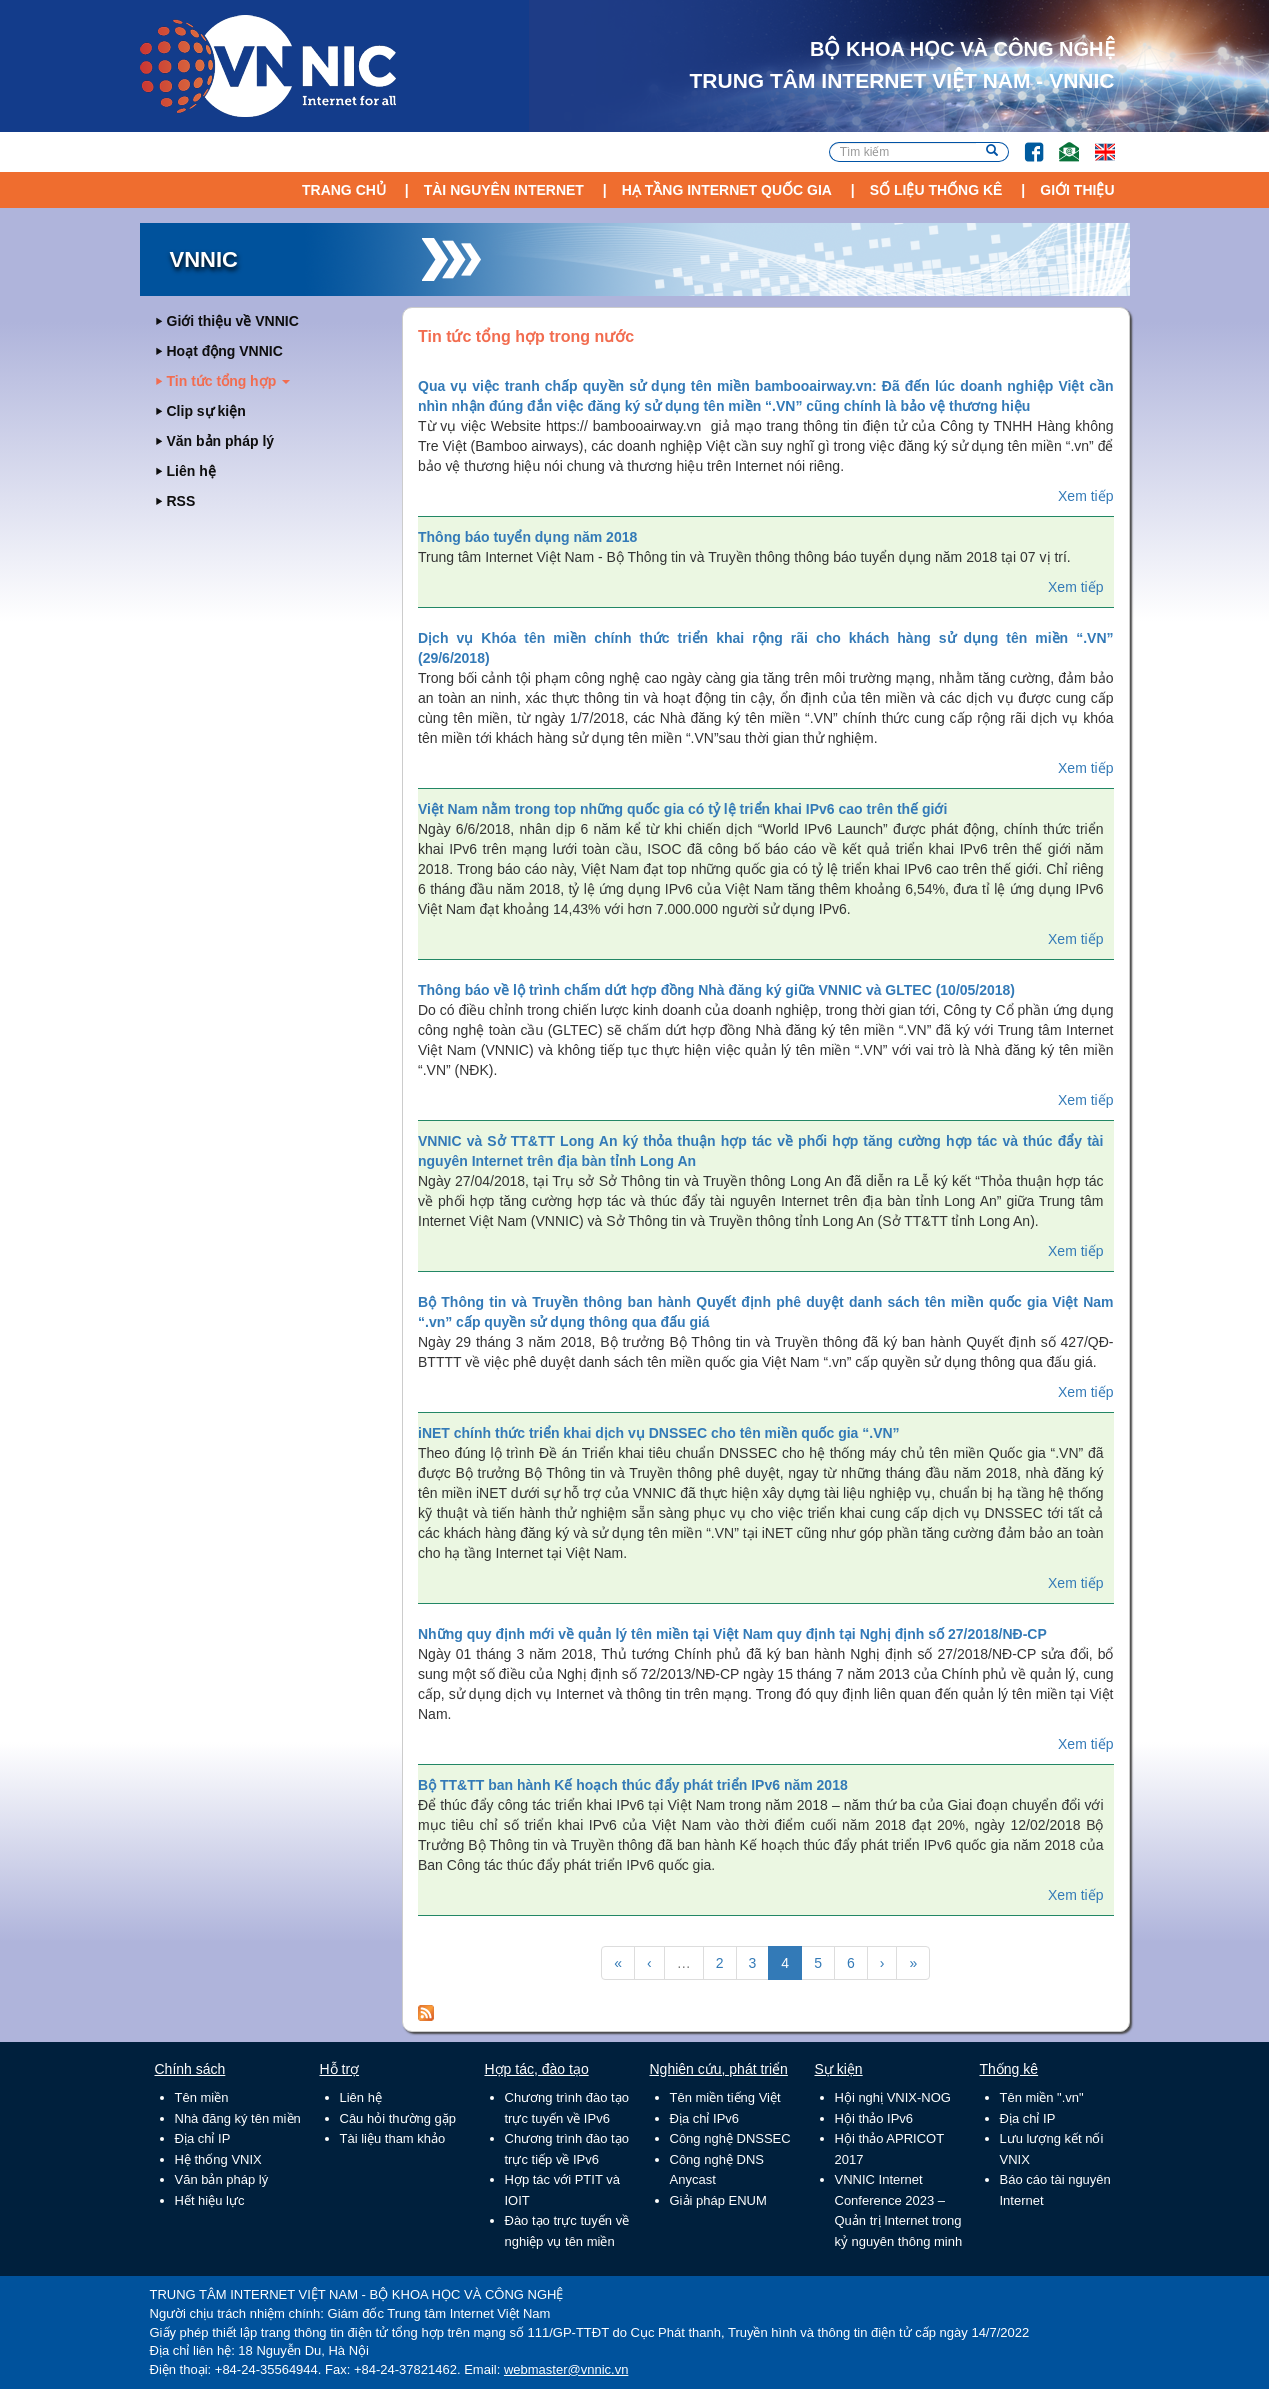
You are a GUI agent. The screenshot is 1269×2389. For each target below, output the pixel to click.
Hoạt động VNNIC (225, 351)
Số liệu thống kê (936, 190)
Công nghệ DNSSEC (730, 2138)
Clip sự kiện (206, 411)
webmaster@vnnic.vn (566, 2369)
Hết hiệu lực (210, 2200)
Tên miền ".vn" (1042, 2097)
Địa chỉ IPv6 (705, 2118)
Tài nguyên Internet (504, 190)
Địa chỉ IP (203, 2138)
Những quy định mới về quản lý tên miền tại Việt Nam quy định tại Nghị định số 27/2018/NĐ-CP (732, 1634)
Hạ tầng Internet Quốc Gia (727, 190)
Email (1060, 142)
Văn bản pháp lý (221, 441)
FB (1024, 142)
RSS (181, 501)
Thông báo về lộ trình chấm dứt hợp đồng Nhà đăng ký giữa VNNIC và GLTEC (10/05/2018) (716, 990)
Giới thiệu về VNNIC (233, 321)
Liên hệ (191, 471)
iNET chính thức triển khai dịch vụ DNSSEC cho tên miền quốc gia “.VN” (659, 1433)
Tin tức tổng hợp (229, 381)
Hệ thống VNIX (218, 2159)
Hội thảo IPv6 (874, 2118)
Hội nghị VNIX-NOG (893, 2097)
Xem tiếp (1085, 496)
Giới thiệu (1077, 190)
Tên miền (202, 2097)
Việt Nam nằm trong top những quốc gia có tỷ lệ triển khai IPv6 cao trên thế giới (682, 809)
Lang (1096, 142)
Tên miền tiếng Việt (725, 2097)
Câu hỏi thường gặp (398, 2118)
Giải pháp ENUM (718, 2200)
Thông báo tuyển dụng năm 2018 (527, 537)
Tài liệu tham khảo (393, 2138)
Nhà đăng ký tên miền (238, 2118)
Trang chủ (344, 190)
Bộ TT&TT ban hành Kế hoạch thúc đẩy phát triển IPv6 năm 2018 (633, 1785)
